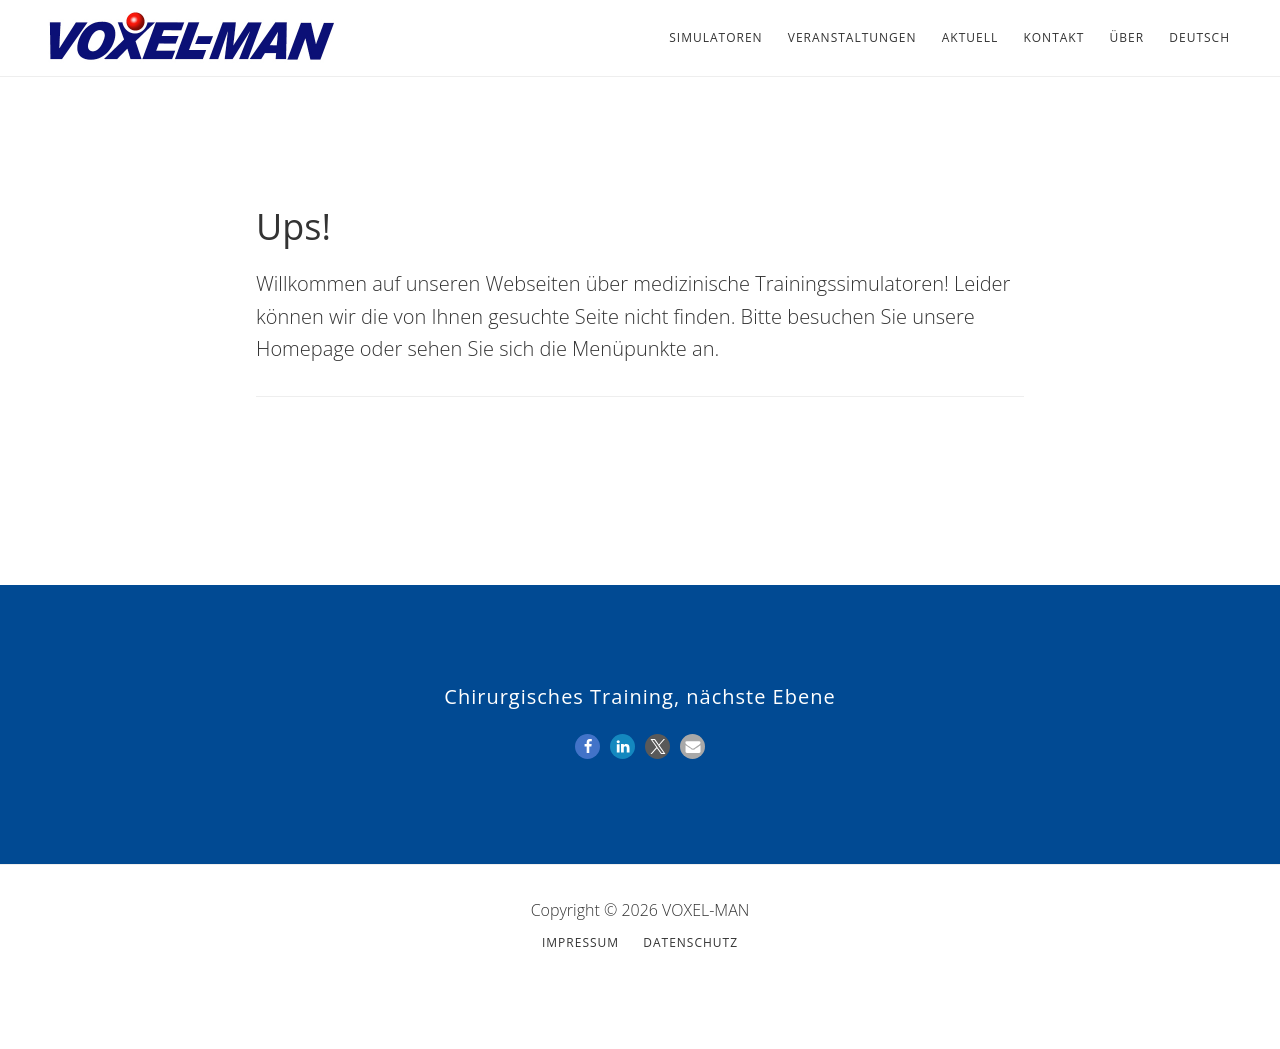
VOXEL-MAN (190, 38)
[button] (587, 746)
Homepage (305, 348)
